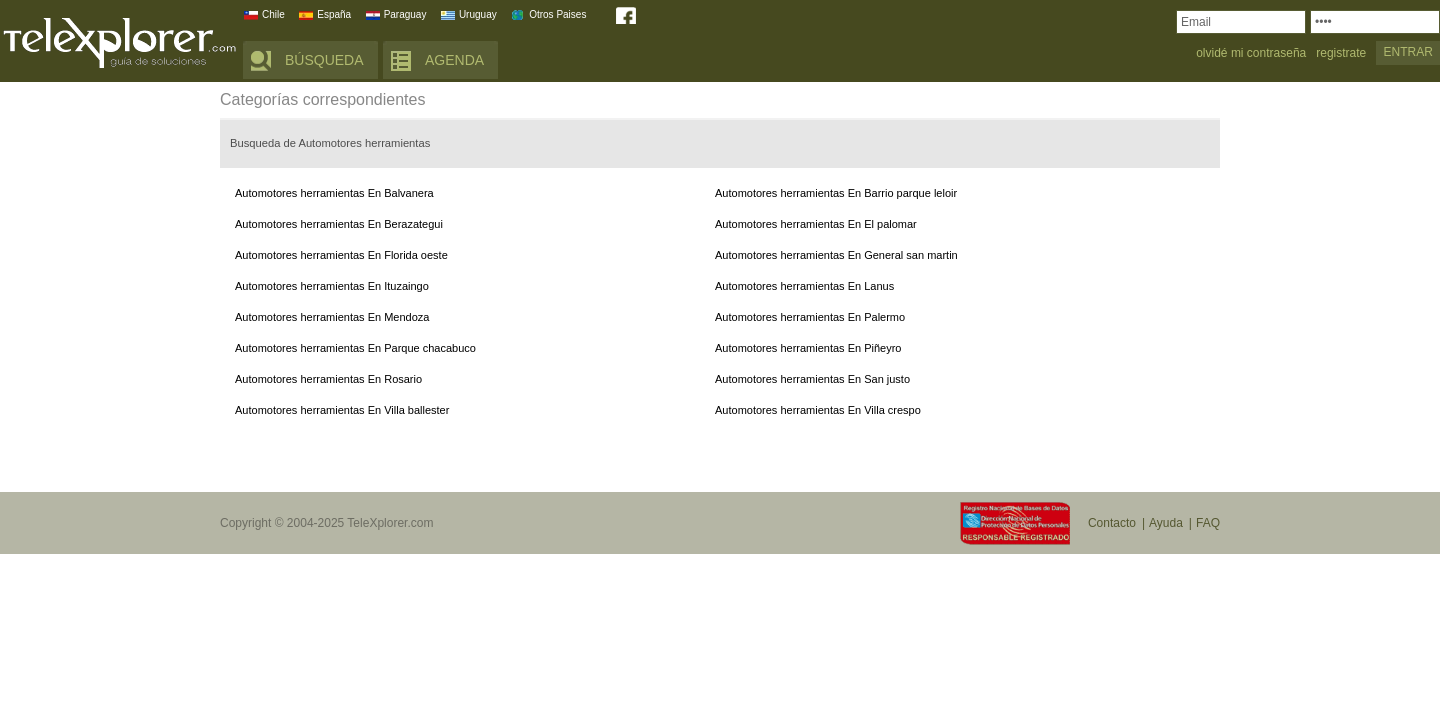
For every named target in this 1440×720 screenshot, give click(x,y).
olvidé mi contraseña (1251, 53)
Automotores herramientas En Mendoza (332, 317)
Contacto (1112, 523)
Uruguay (478, 14)
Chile (273, 14)
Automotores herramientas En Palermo (810, 317)
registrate (1341, 53)
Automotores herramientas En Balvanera (334, 193)
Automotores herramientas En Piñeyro (808, 348)
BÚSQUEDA (324, 60)
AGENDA (454, 60)
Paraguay (405, 14)
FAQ (1208, 523)
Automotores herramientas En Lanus (804, 286)
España (334, 14)
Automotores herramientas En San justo (812, 379)
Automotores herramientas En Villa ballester (342, 410)
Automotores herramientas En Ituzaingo (332, 286)
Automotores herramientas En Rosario (328, 379)
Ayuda (1166, 523)
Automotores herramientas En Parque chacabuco (355, 348)
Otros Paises (557, 14)
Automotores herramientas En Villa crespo (818, 410)
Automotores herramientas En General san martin (836, 255)
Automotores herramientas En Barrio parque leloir (836, 193)
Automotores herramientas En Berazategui (339, 224)
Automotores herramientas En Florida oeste (341, 255)
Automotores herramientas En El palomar (816, 224)
